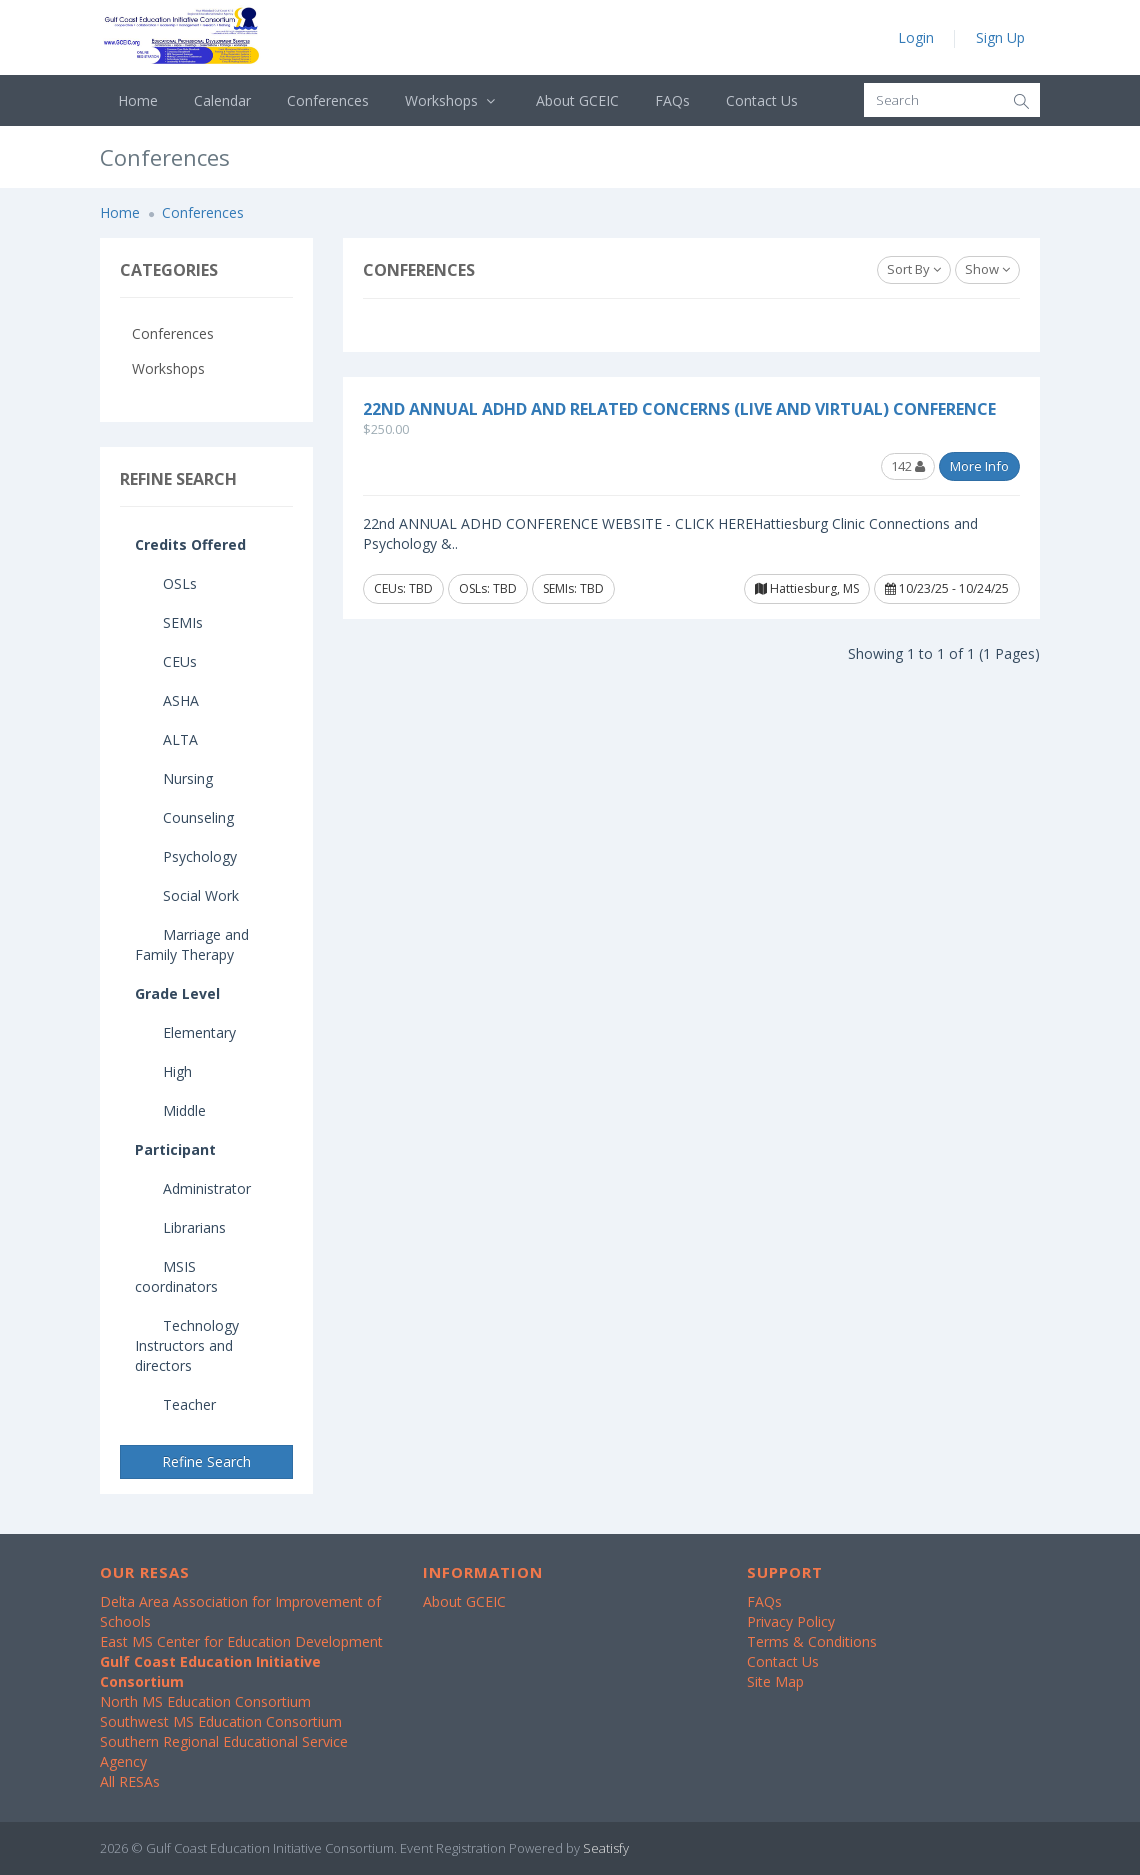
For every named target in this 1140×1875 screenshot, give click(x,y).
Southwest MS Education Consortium (221, 1721)
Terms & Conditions (812, 1641)
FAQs (672, 100)
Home (138, 100)
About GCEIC (577, 100)
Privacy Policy (791, 1621)
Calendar (222, 100)
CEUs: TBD (403, 588)
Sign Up (1000, 37)
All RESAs (130, 1781)
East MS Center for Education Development (241, 1641)
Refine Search (206, 1461)
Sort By (914, 269)
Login (916, 37)
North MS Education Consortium (205, 1701)
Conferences (328, 100)
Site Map (775, 1681)
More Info (979, 466)
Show (987, 269)
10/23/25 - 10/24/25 (947, 588)
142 (908, 466)
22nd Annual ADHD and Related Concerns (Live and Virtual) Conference (679, 409)
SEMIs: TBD (573, 588)
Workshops (452, 100)
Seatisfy (606, 1848)
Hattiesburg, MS (807, 588)
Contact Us (762, 100)
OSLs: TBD (488, 588)
